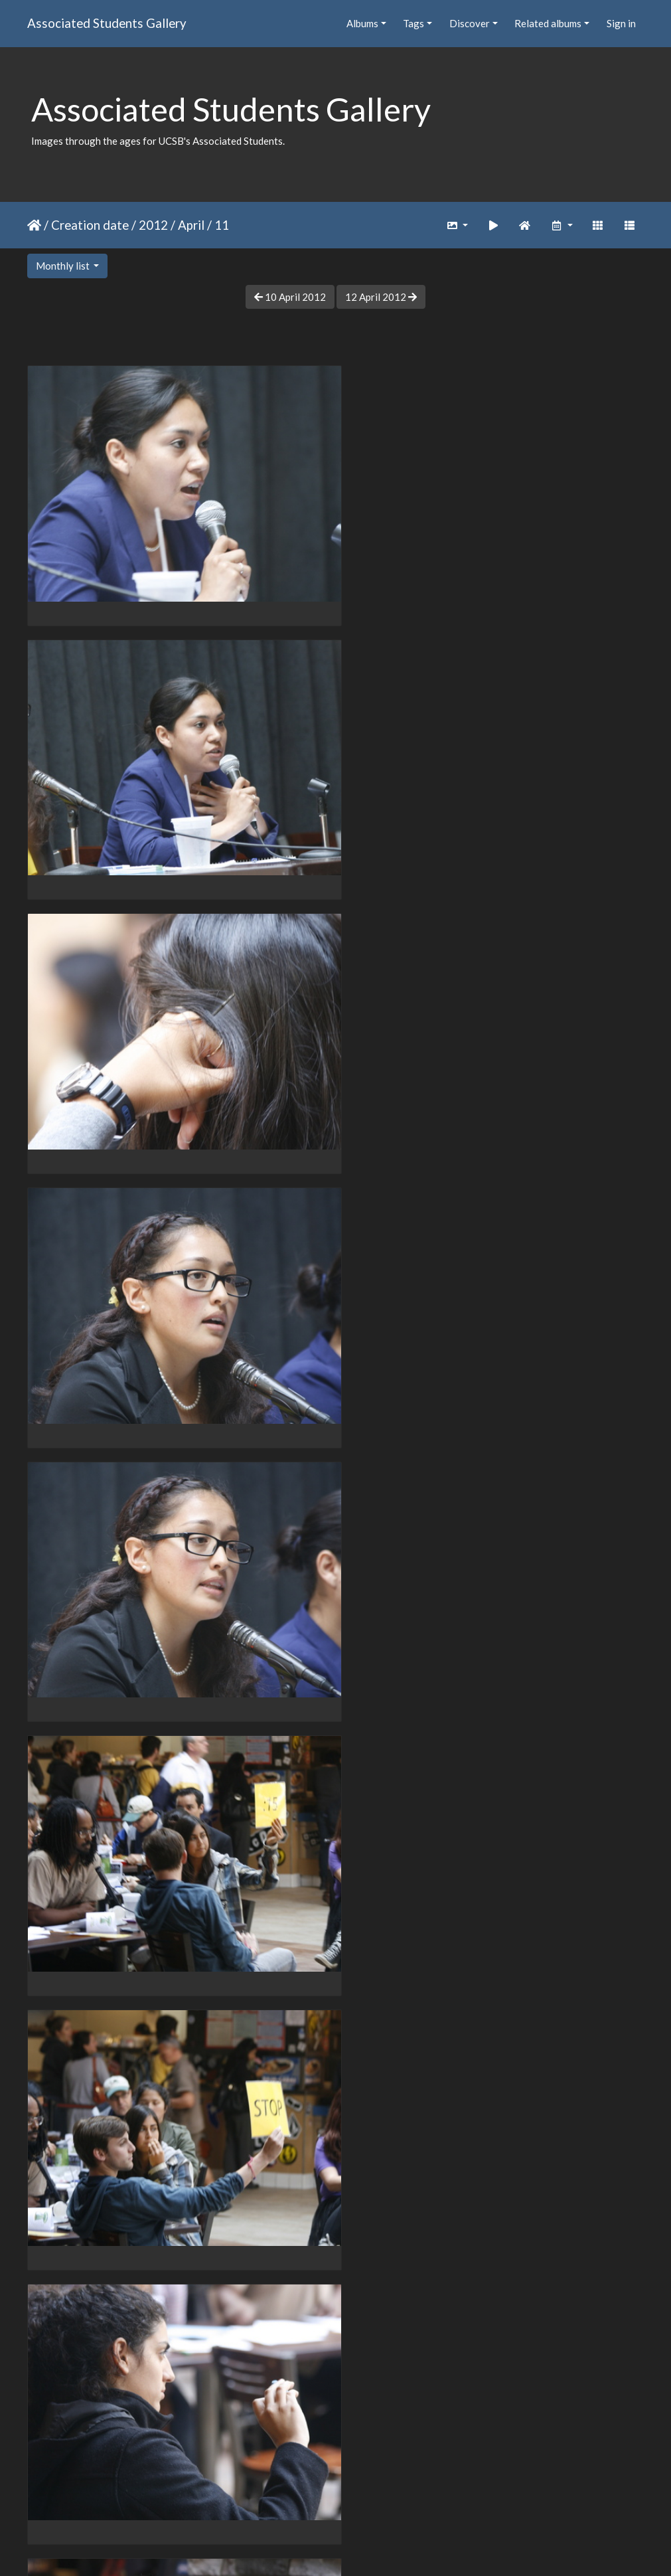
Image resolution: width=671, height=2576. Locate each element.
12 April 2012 (381, 297)
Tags (413, 23)
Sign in (621, 23)
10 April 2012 (290, 297)
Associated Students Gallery (106, 23)
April (191, 224)
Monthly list (64, 266)
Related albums (547, 23)
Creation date (90, 224)
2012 (153, 224)
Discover (469, 23)
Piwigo (362, 2549)
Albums (362, 23)
